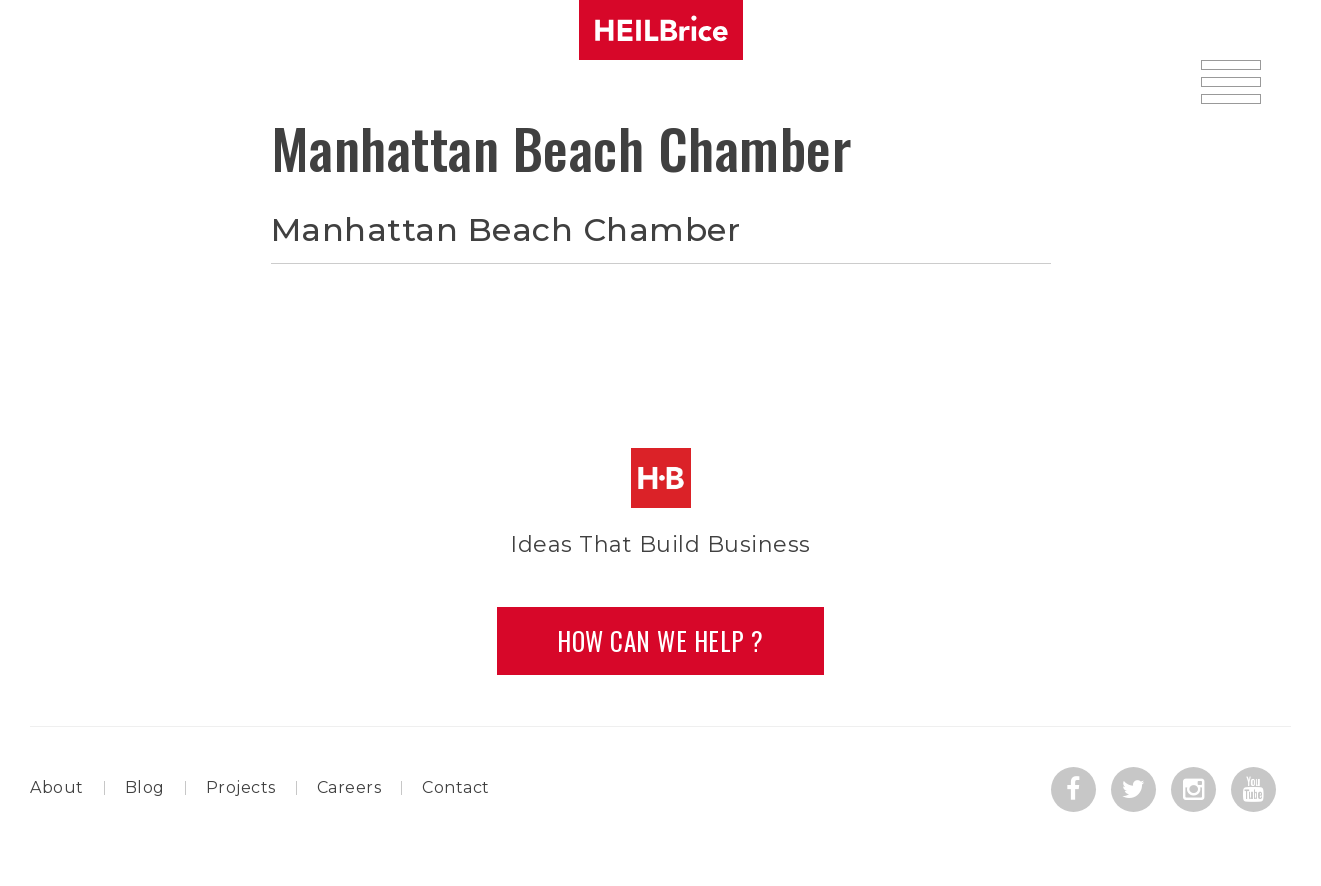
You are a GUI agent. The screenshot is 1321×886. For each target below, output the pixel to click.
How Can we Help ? (660, 640)
